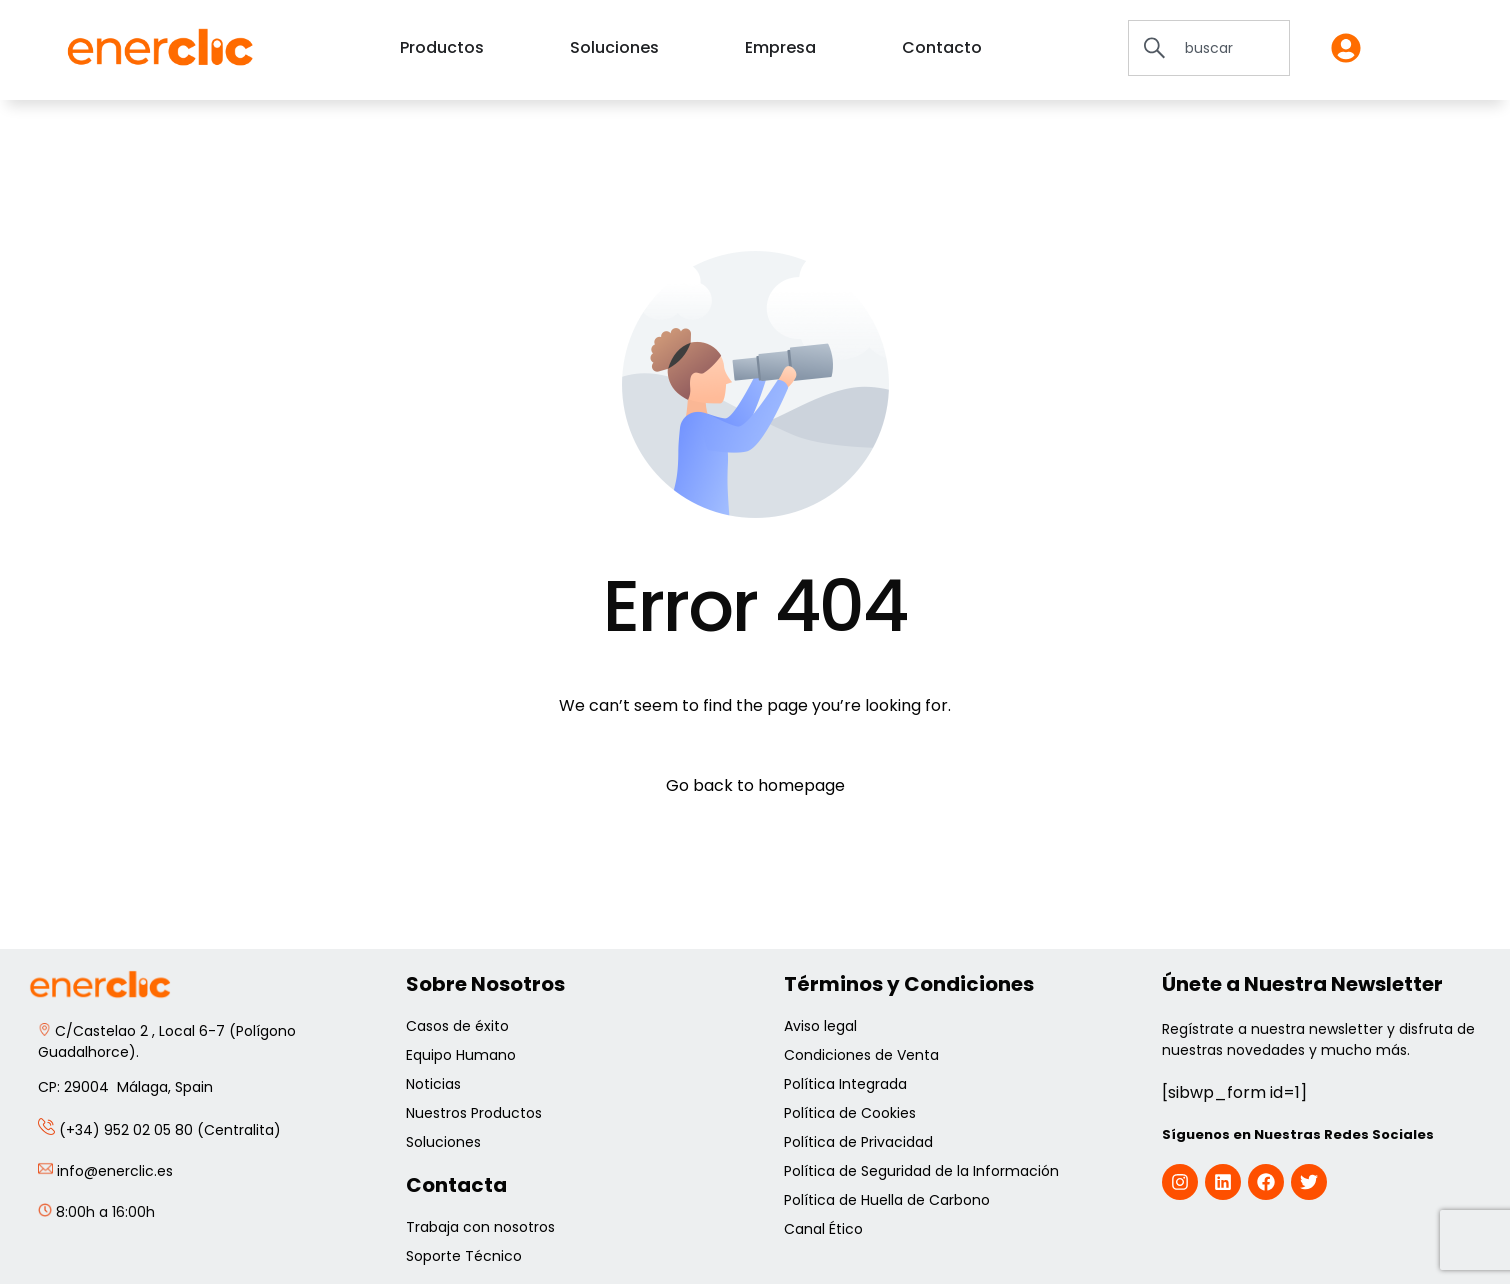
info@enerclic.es (105, 1171)
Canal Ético (823, 1229)
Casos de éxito (459, 1026)
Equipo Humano (463, 1055)
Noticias (433, 1084)
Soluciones (443, 1142)
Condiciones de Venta (863, 1055)
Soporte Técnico (464, 1256)
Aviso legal (822, 1026)
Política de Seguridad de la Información (921, 1171)
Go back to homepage (755, 785)
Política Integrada (845, 1084)
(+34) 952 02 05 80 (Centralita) (159, 1130)
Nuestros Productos (474, 1113)
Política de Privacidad (860, 1142)
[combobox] (1209, 48)
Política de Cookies (852, 1113)
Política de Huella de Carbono (887, 1200)
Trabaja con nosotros (480, 1227)
